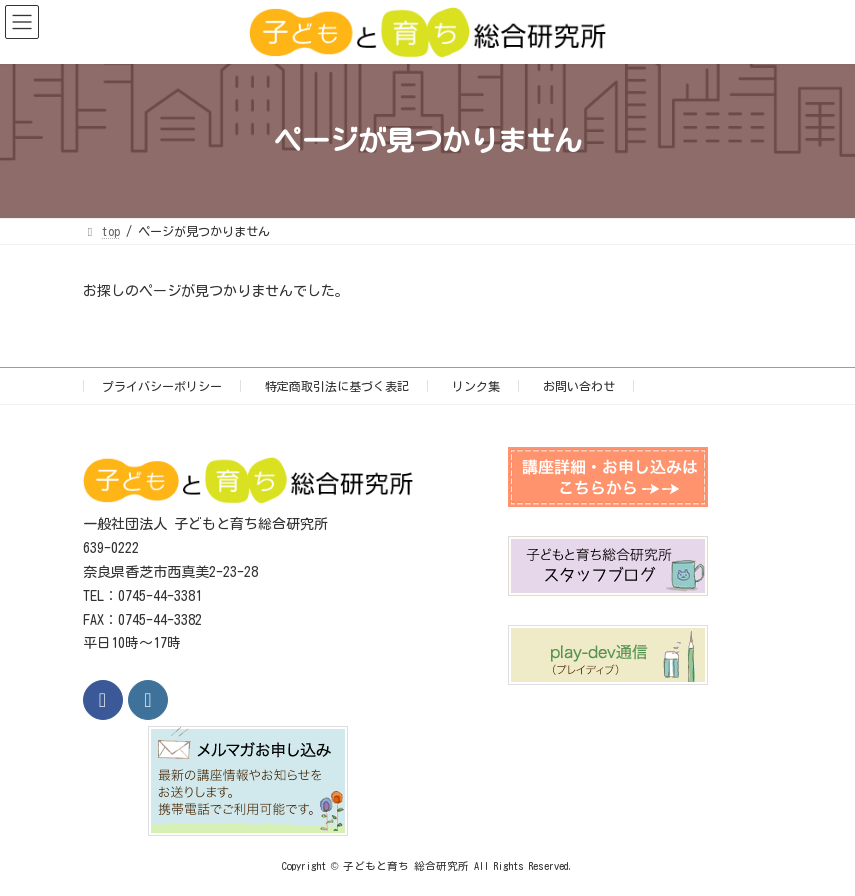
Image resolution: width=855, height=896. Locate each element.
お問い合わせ (579, 386)
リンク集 (476, 386)
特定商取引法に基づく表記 (337, 386)
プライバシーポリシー (162, 386)
